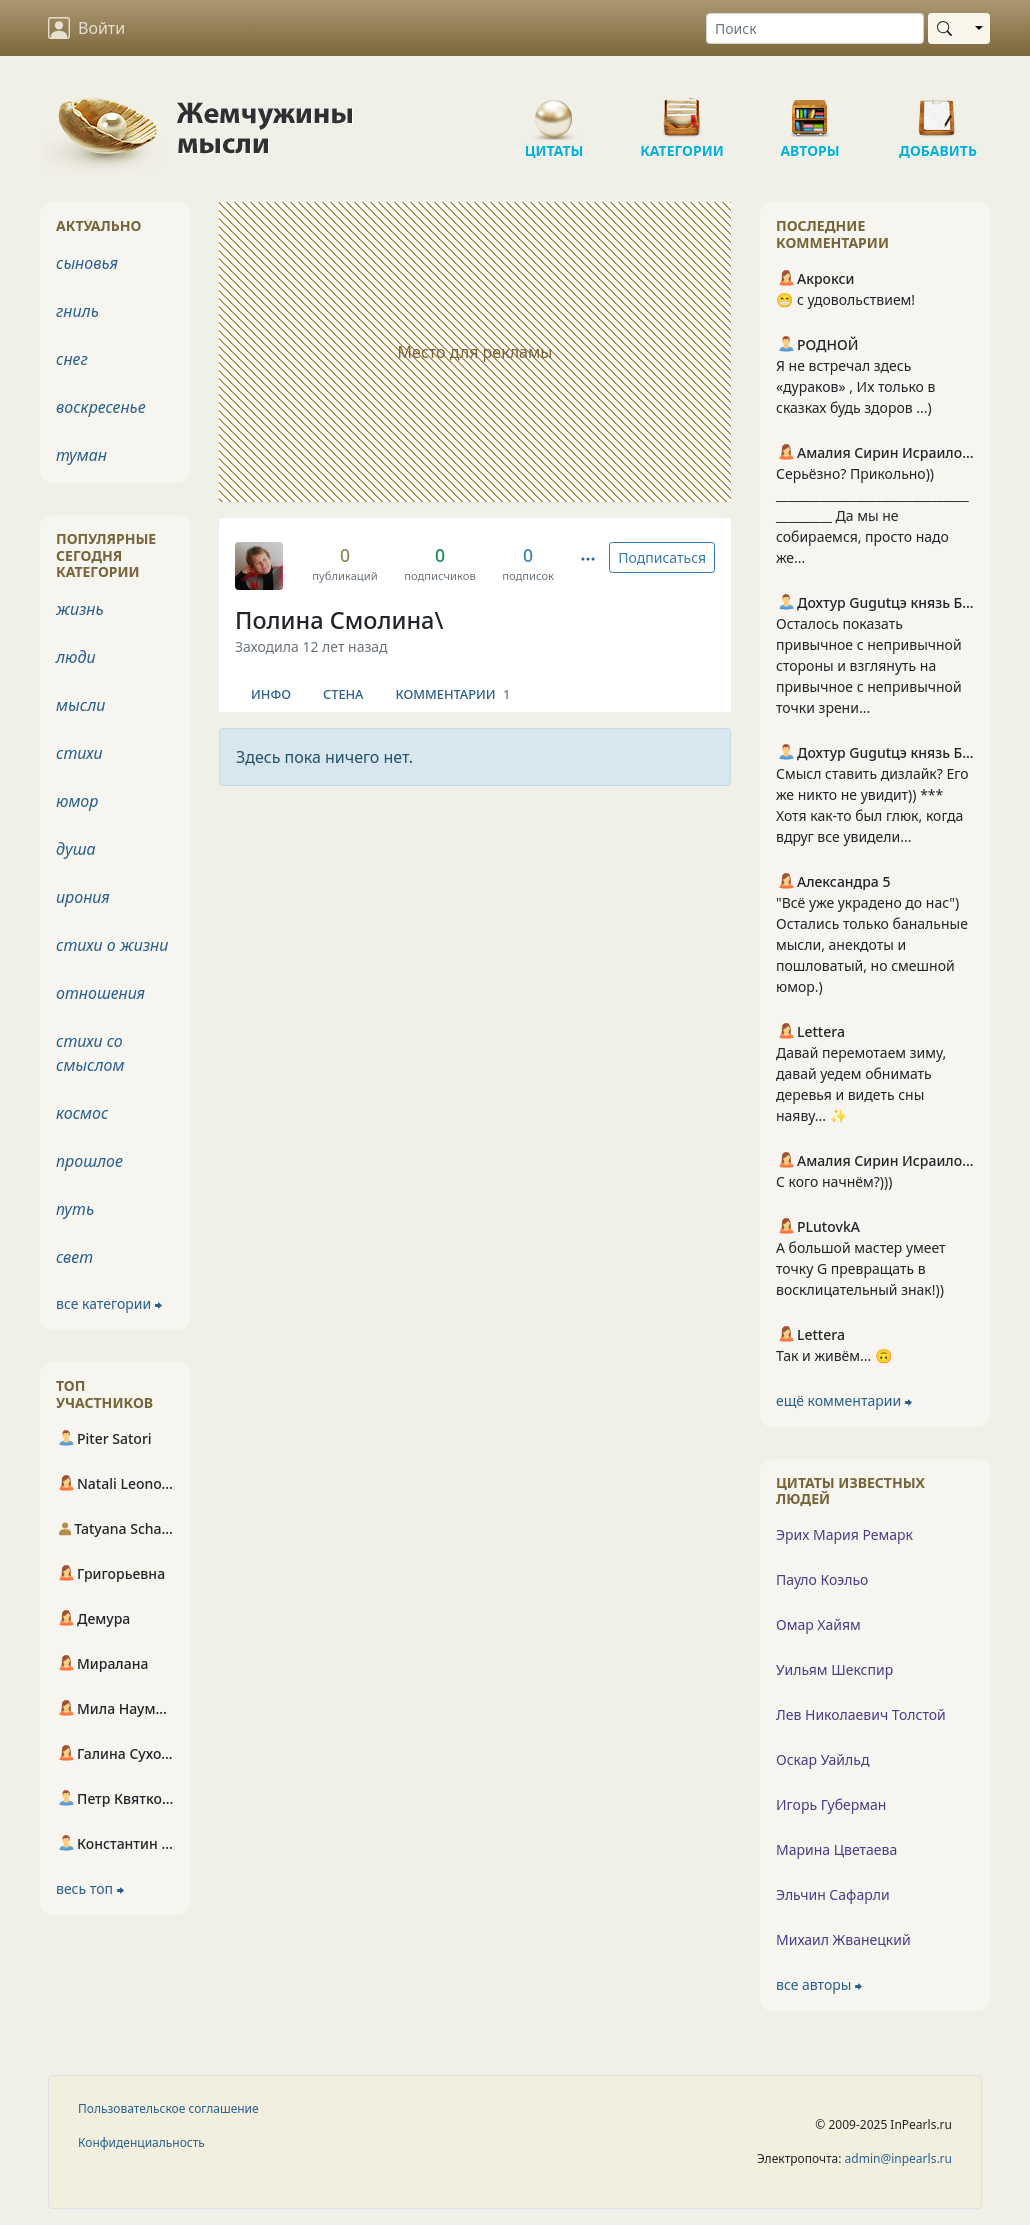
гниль (77, 311)
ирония (83, 897)
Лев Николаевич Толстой (861, 1714)
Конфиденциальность (141, 2142)
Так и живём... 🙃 (834, 1355)
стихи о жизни (112, 945)
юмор (77, 801)
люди (76, 657)
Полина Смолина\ (339, 620)
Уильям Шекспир (834, 1669)
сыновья (87, 263)
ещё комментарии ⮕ (844, 1400)
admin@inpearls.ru (898, 2158)
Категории (682, 110)
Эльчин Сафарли (833, 1894)
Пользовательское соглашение (168, 2108)
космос (82, 1113)
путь (75, 1209)
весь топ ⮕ (90, 1888)
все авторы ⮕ (819, 1984)
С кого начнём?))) (834, 1181)
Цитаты (554, 110)
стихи (79, 753)
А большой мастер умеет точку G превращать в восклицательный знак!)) (861, 1268)
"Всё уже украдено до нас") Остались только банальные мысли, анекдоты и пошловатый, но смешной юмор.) (872, 944)
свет (74, 1257)
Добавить (938, 110)
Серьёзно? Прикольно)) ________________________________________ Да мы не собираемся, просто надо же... (872, 515)
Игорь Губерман (831, 1804)
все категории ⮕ (109, 1303)
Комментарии (453, 694)
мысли (80, 705)
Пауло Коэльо (822, 1579)
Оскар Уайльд (822, 1759)
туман (81, 455)
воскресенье (101, 407)
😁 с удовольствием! (845, 299)
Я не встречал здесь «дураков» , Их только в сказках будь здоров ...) (856, 386)
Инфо (271, 694)
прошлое (89, 1161)
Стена (343, 694)
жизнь (80, 609)
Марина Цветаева (836, 1849)
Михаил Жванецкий (843, 1939)
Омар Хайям (818, 1624)
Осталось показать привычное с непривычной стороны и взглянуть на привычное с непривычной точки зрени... (869, 665)
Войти (86, 28)
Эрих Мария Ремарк (844, 1534)
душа (76, 849)
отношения (100, 993)
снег (72, 359)
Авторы (810, 110)
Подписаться (662, 557)
